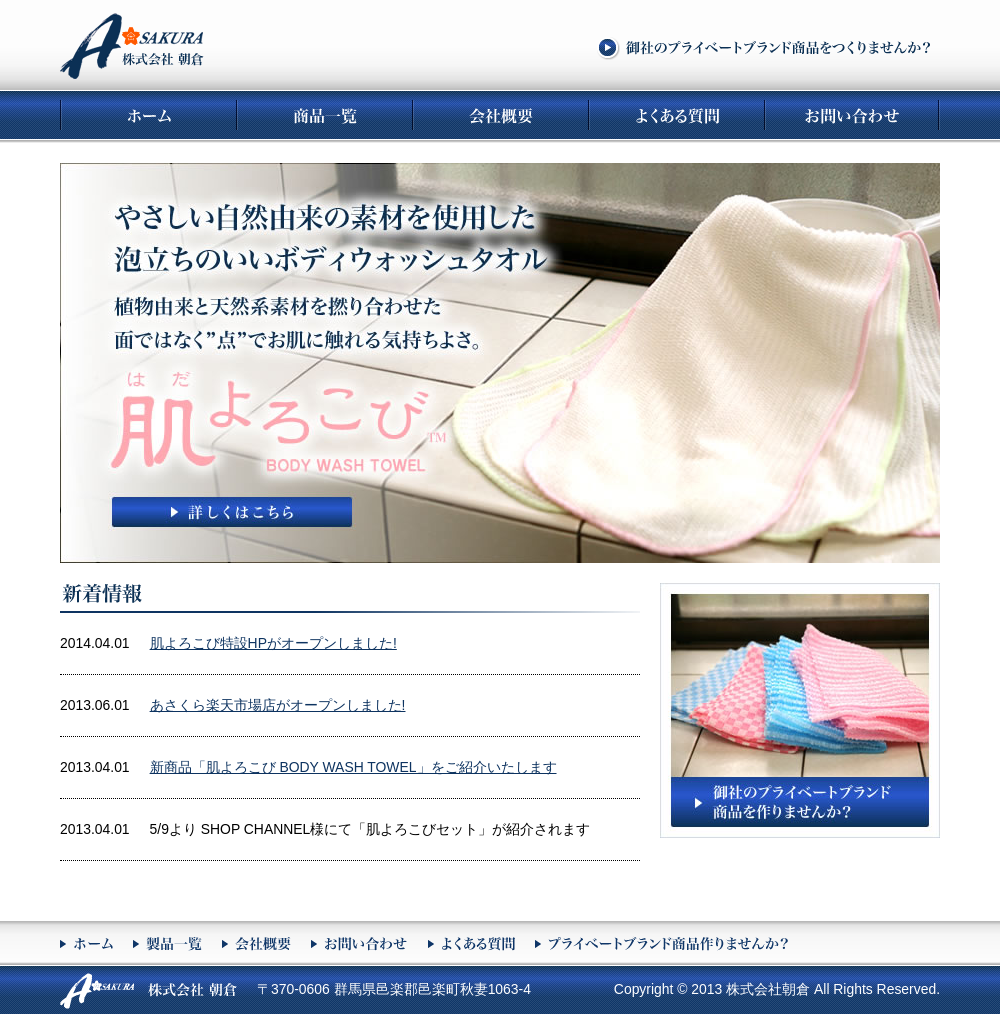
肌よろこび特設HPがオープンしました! (273, 643)
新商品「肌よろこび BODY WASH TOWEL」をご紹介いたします (353, 767)
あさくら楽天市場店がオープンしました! (278, 705)
